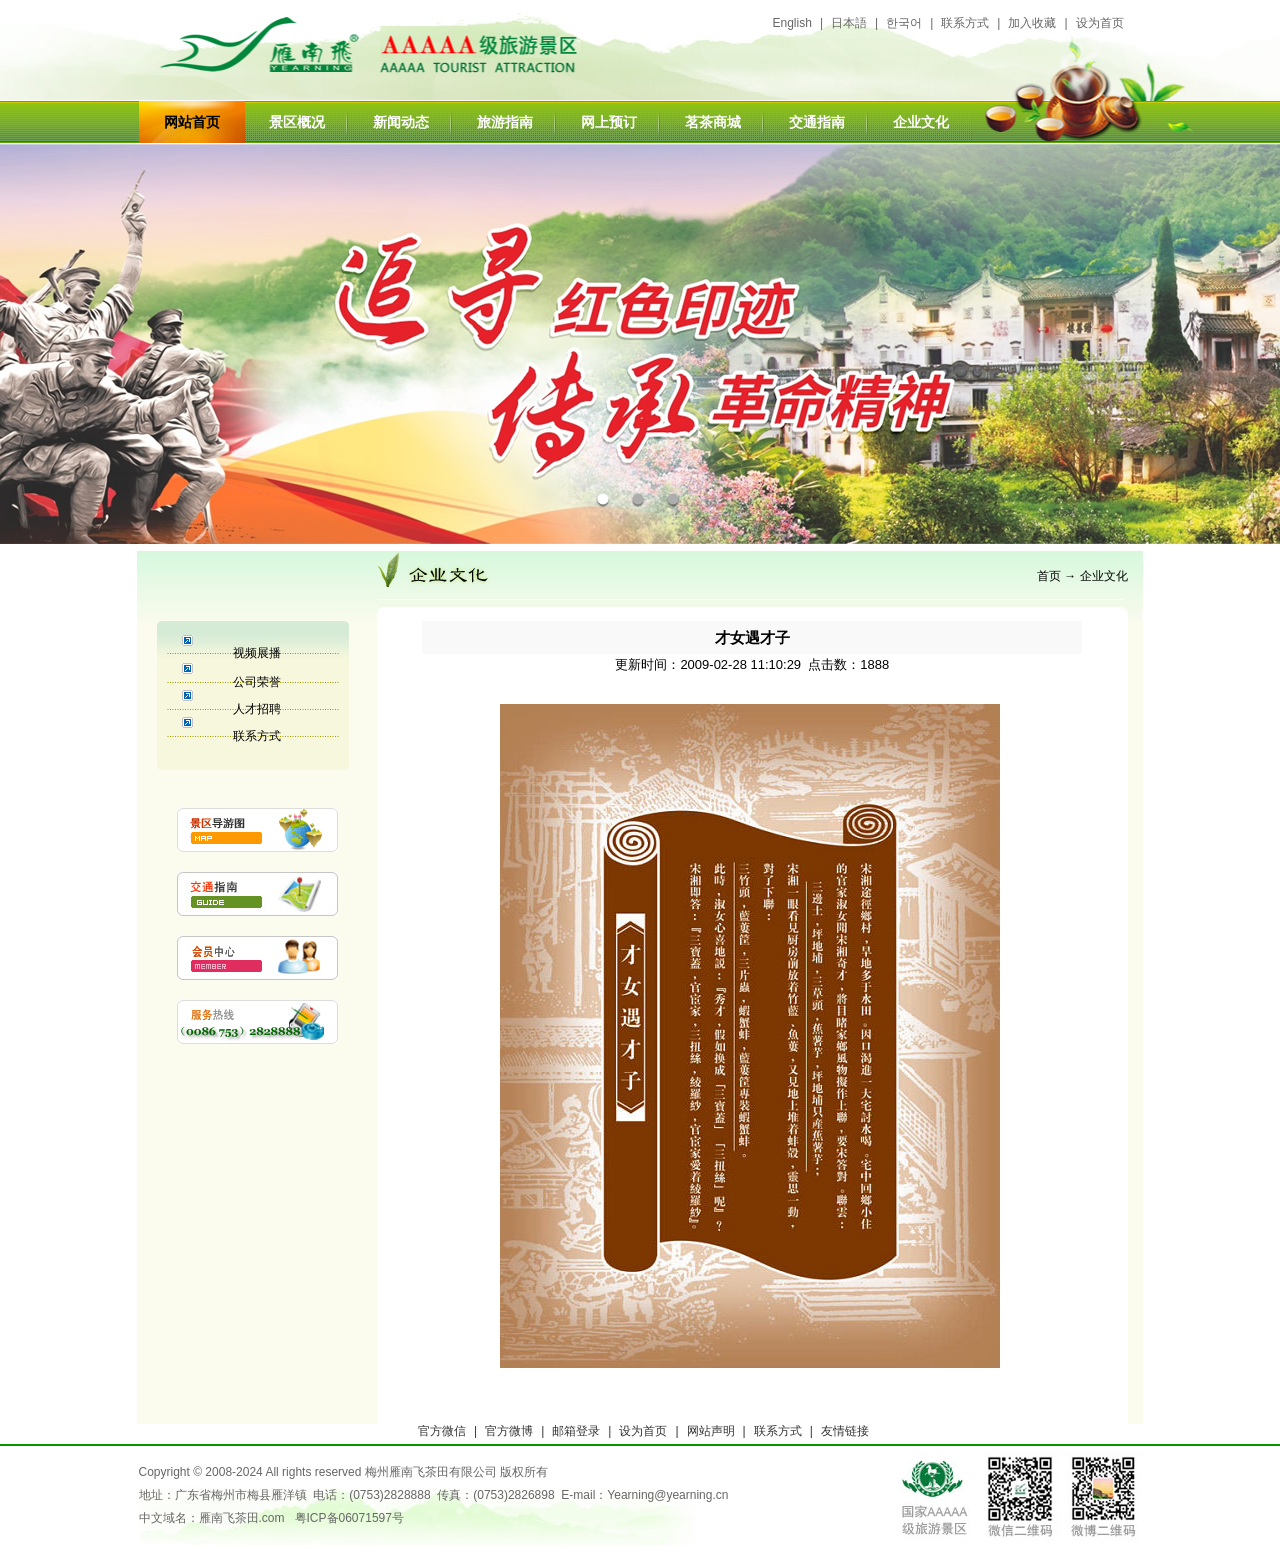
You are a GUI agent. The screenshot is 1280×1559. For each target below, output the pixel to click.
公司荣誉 (257, 682)
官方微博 (509, 1431)
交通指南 (817, 122)
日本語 (849, 23)
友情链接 (845, 1431)
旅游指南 (505, 122)
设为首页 (1100, 23)
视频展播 (257, 653)
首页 (1049, 576)
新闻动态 (401, 122)
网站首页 (192, 122)
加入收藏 (1032, 23)
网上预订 (609, 122)
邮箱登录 (576, 1431)
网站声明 (711, 1431)
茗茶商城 (713, 122)
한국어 (904, 23)
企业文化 (921, 122)
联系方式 (965, 23)
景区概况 (297, 122)
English (792, 23)
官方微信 (442, 1431)
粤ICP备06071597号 (349, 1518)
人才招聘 (257, 709)
